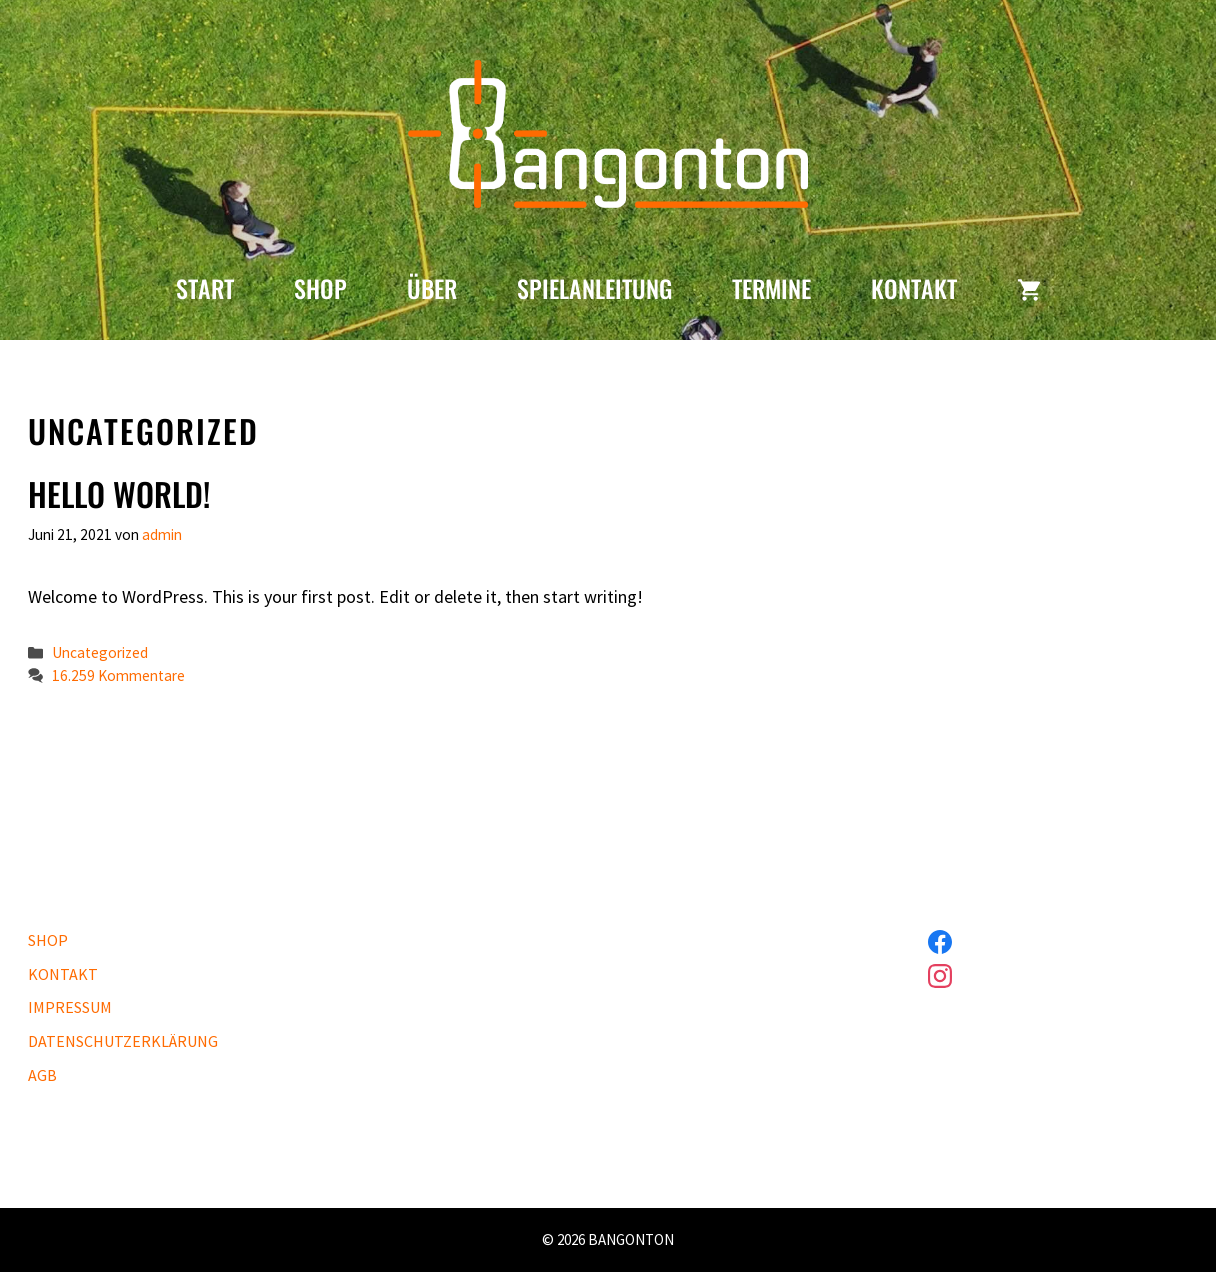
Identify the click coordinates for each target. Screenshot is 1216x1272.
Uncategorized (100, 652)
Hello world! (119, 493)
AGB (42, 1075)
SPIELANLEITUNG (594, 288)
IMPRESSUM (70, 1007)
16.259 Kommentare (118, 675)
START (205, 288)
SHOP (320, 288)
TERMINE (771, 288)
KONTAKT (914, 288)
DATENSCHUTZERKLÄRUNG (123, 1041)
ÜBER (432, 288)
